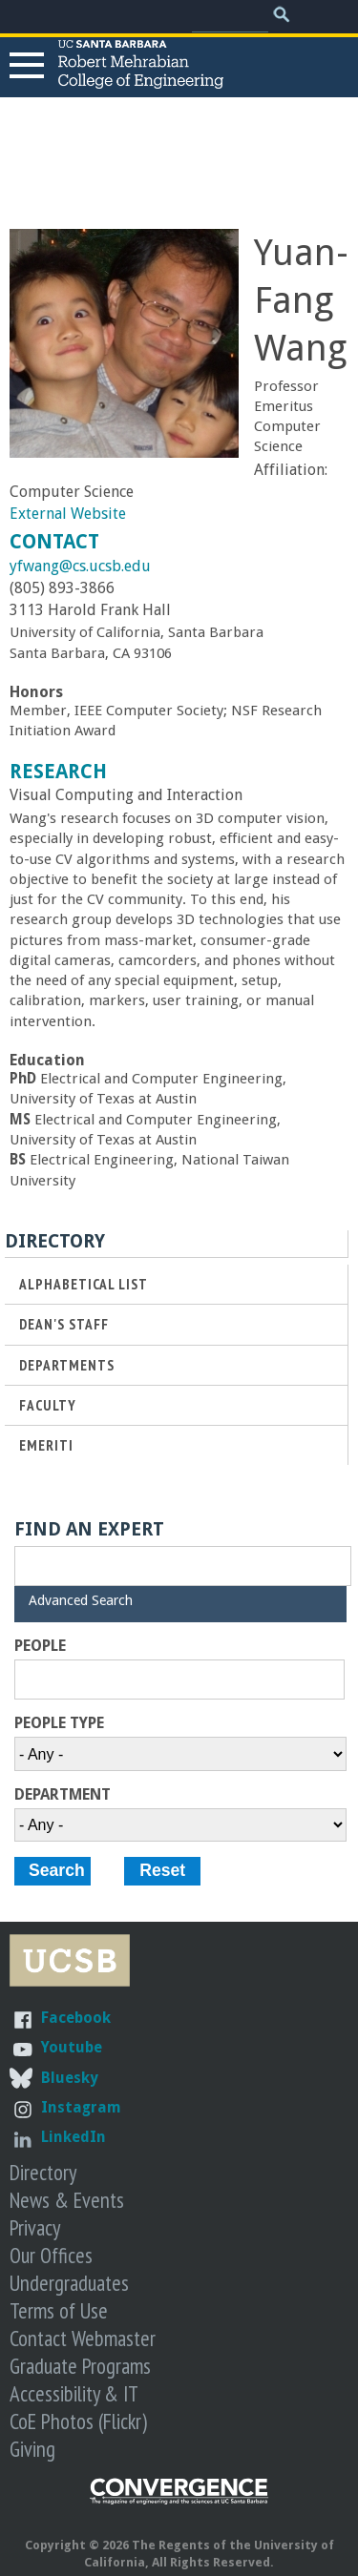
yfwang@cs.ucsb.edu (80, 566)
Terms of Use (59, 2310)
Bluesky (69, 2078)
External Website (68, 514)
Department (62, 1794)
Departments (67, 1365)
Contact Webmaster (83, 2338)
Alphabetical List (83, 1284)
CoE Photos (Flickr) (78, 2421)
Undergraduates (69, 2283)
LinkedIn (73, 2137)
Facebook (76, 2018)
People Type (59, 1723)
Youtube (71, 2047)
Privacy (35, 2227)
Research (58, 771)
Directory (43, 2172)
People (40, 1646)
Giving (32, 2449)
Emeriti (46, 1445)
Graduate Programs (80, 2366)
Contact (54, 541)
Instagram (81, 2107)
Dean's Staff (64, 1324)
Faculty (47, 1405)
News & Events (67, 2200)
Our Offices (51, 2255)
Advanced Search (81, 1600)
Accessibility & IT (74, 2393)
